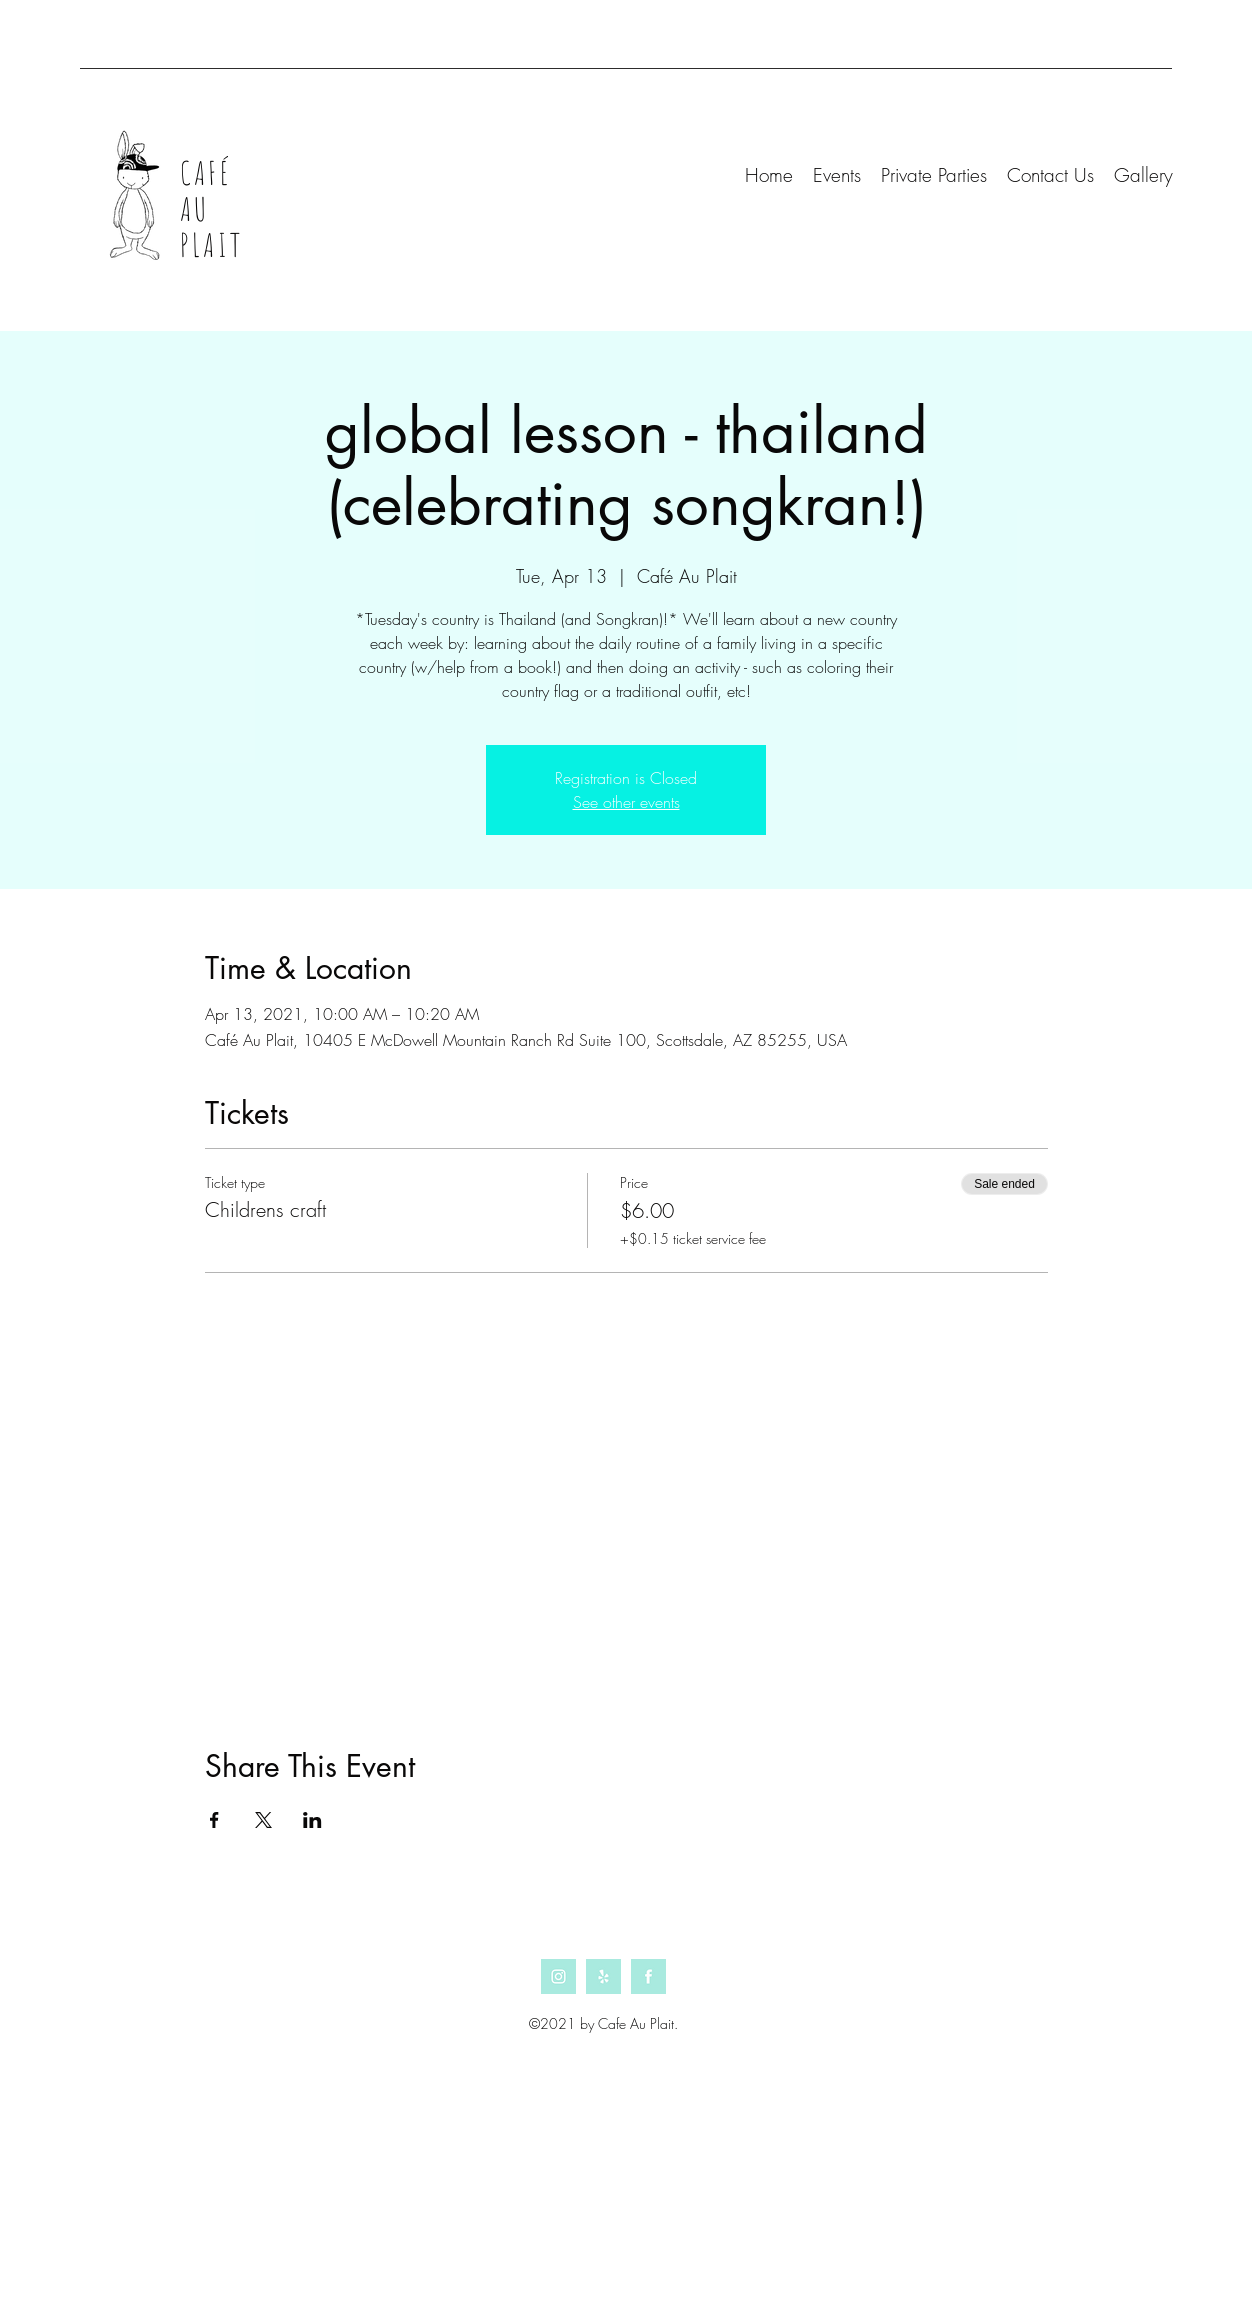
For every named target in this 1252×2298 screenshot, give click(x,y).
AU (194, 208)
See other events (626, 802)
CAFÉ (205, 172)
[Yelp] (603, 1976)
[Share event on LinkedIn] (312, 1820)
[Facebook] (648, 1976)
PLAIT (211, 244)
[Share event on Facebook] (214, 1820)
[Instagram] (558, 1976)
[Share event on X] (263, 1820)
